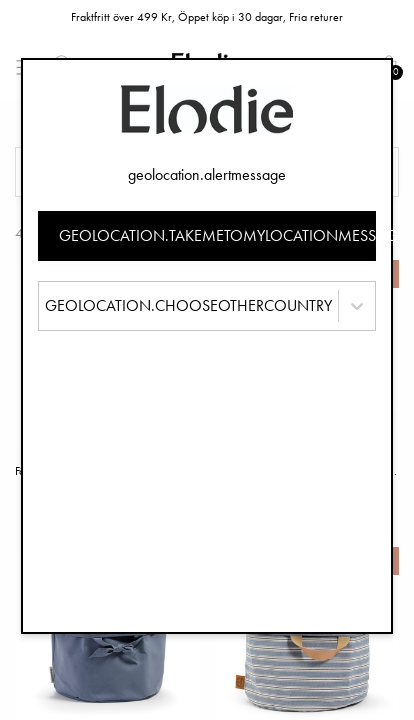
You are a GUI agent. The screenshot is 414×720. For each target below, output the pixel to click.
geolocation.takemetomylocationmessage (218, 235)
